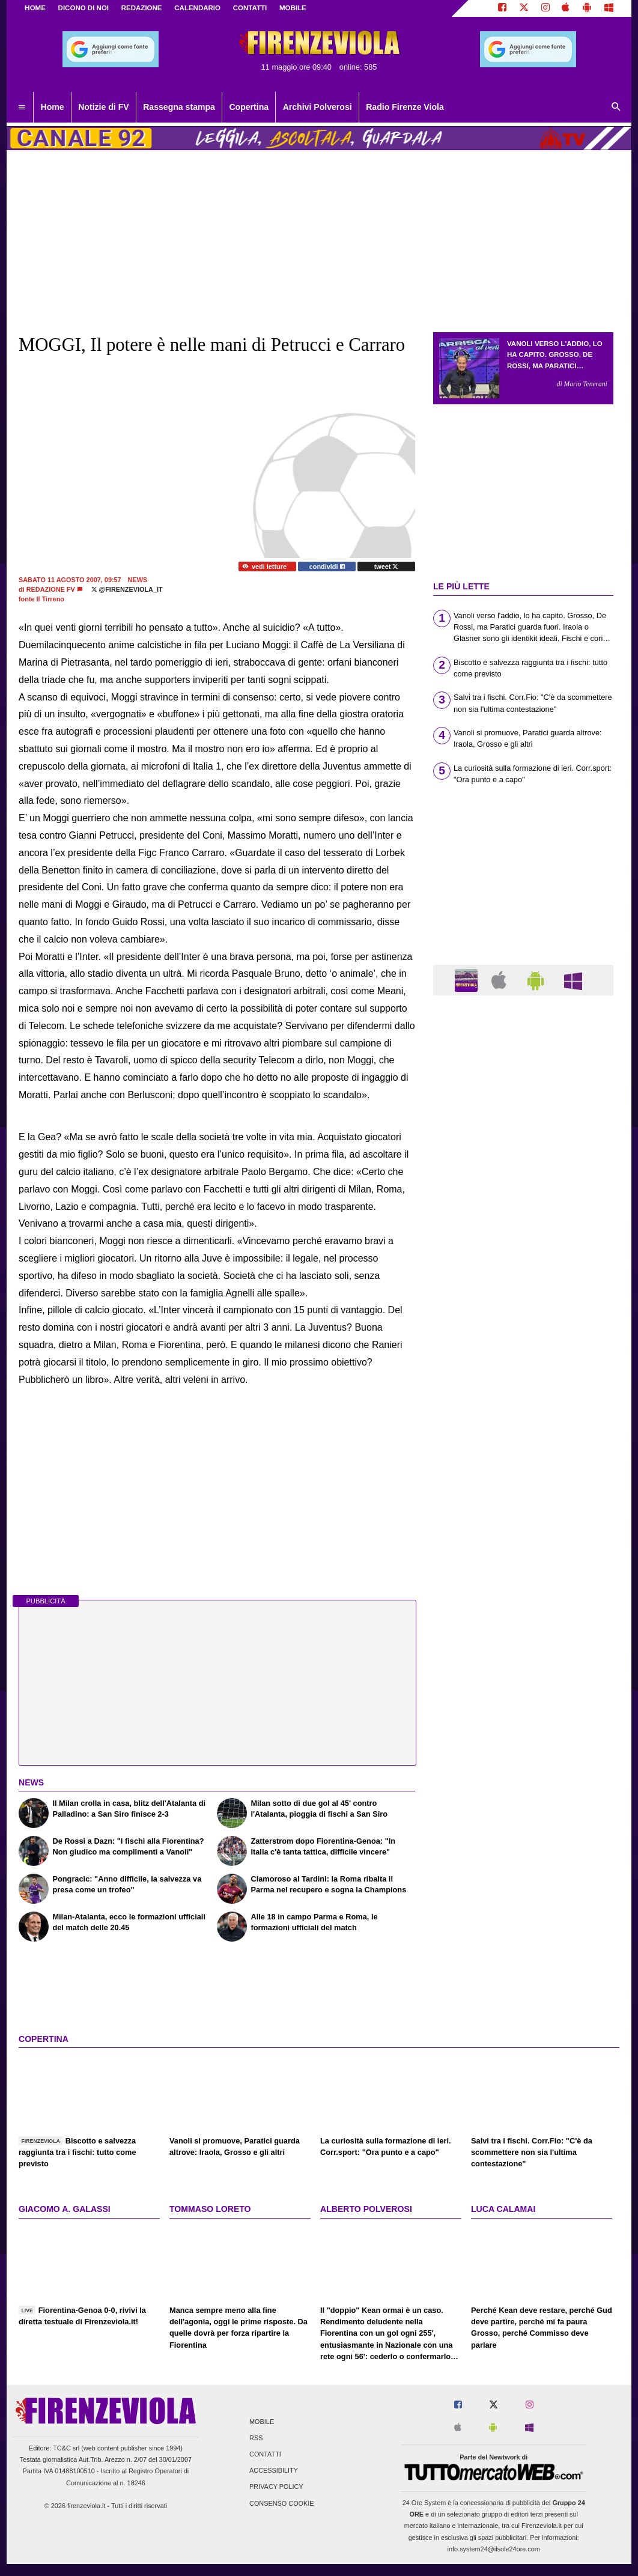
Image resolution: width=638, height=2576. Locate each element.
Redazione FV (50, 589)
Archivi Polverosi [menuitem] (317, 107)
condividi (327, 566)
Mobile (261, 2421)
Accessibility (273, 2470)
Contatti (265, 2454)
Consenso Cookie (281, 2503)
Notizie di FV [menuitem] (103, 107)
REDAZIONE (141, 7)
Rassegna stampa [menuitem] (179, 107)
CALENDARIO (197, 7)
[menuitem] (22, 108)
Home (35, 7)
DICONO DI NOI (83, 7)
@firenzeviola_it (127, 589)
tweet (386, 566)
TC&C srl (66, 2448)
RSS (256, 2437)
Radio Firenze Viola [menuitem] (405, 107)
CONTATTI (250, 7)
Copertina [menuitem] (249, 107)
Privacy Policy (276, 2487)
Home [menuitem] (52, 107)
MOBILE (292, 7)
